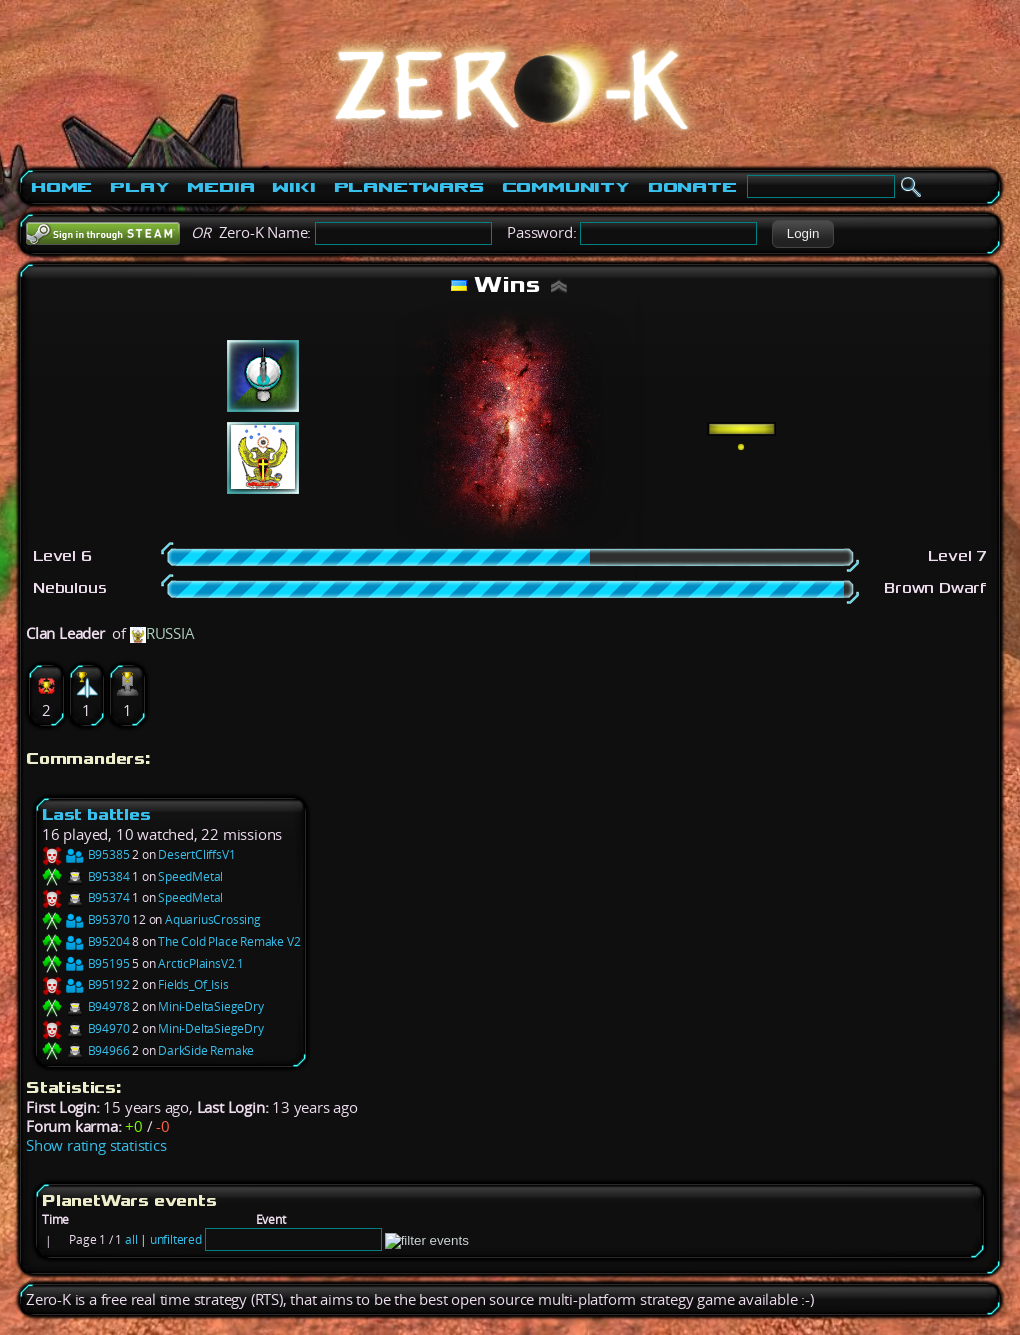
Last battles (96, 814)
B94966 (85, 1050)
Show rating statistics (96, 1145)
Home (61, 187)
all (131, 1239)
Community (566, 187)
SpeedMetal (190, 876)
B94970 (85, 1028)
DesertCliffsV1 (196, 854)
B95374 (85, 897)
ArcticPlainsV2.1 (201, 963)
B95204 (85, 941)
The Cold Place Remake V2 (229, 941)
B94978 (85, 1006)
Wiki (293, 187)
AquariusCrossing (213, 919)
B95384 (85, 876)
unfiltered (176, 1239)
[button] (802, 234)
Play (139, 187)
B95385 (85, 854)
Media (220, 187)
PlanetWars (409, 187)
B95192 (85, 984)
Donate (692, 187)
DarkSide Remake (206, 1050)
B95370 (85, 919)
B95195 (85, 963)
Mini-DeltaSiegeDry (210, 1006)
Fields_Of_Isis (193, 984)
